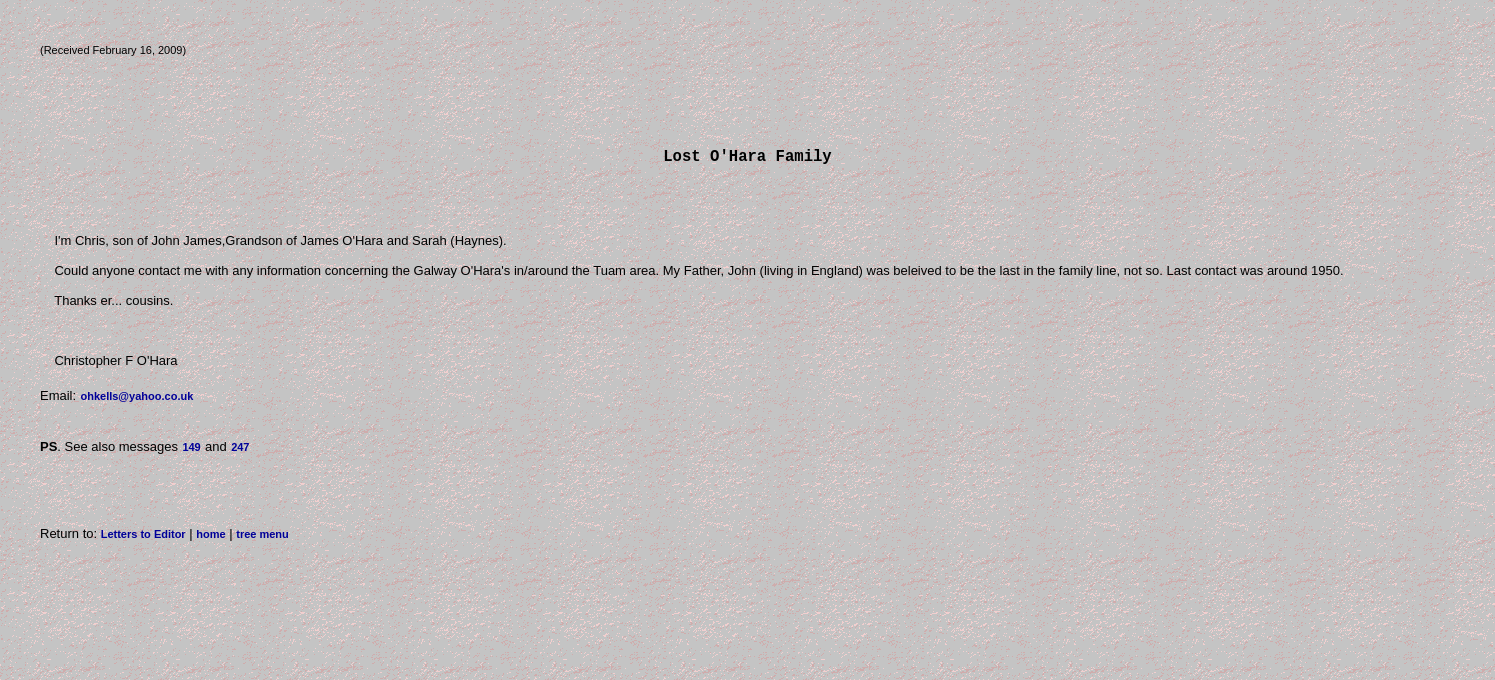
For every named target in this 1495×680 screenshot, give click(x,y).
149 (191, 451)
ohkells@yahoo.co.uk (136, 400)
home (210, 538)
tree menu (262, 538)
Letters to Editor (143, 538)
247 (240, 451)
